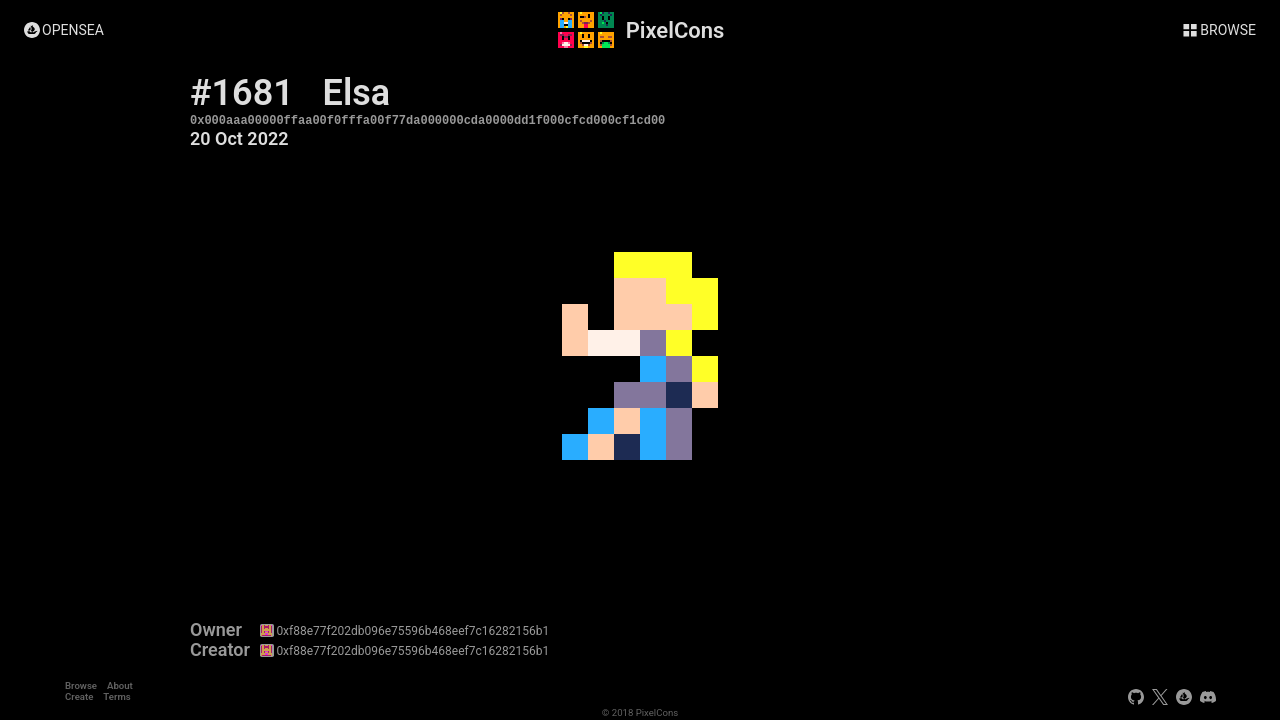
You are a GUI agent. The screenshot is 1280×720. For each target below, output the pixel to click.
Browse (81, 685)
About (120, 685)
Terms (116, 696)
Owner (216, 630)
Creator (220, 650)
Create (79, 696)
